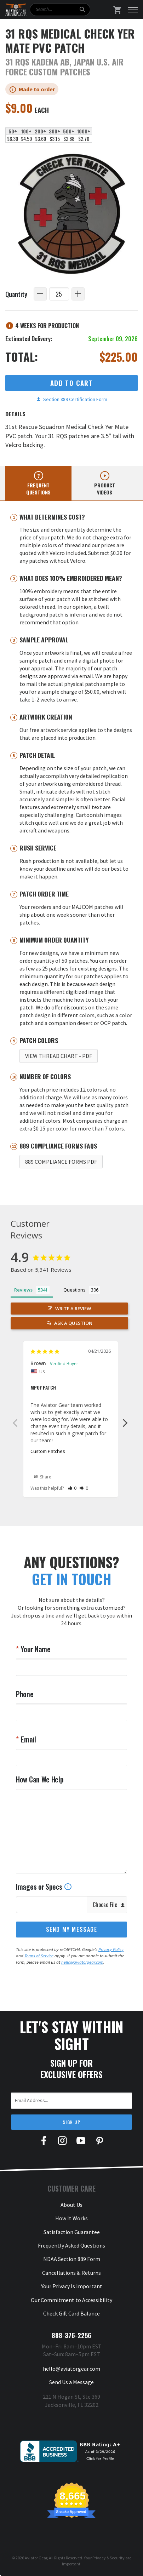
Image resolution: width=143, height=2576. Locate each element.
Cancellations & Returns (71, 2272)
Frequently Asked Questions (71, 2245)
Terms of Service (38, 1955)
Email (27, 1739)
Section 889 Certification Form (71, 399)
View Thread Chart (58, 1055)
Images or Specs (44, 1886)
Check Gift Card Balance (71, 2313)
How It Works (71, 2218)
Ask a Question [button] (73, 1323)
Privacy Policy (111, 1949)
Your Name (35, 1649)
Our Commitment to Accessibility (71, 2299)
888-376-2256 (71, 2335)
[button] (72, 1488)
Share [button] (42, 1477)
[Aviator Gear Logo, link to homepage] (16, 10)
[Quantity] (59, 293)
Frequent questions (38, 488)
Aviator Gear (36, 2557)
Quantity (16, 294)
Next (125, 1422)
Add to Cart (71, 383)
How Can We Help (40, 1779)
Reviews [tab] (23, 1290)
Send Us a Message (71, 2382)
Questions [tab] (74, 1290)
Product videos (104, 488)
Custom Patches (47, 1451)
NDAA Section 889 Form (71, 2258)
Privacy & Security (108, 2557)
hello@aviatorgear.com (82, 1962)
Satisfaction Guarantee (72, 2232)
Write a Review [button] (73, 1308)
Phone (25, 1694)
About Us (71, 2204)
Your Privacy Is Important (71, 2286)
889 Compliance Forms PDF (61, 1161)
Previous (15, 1422)
